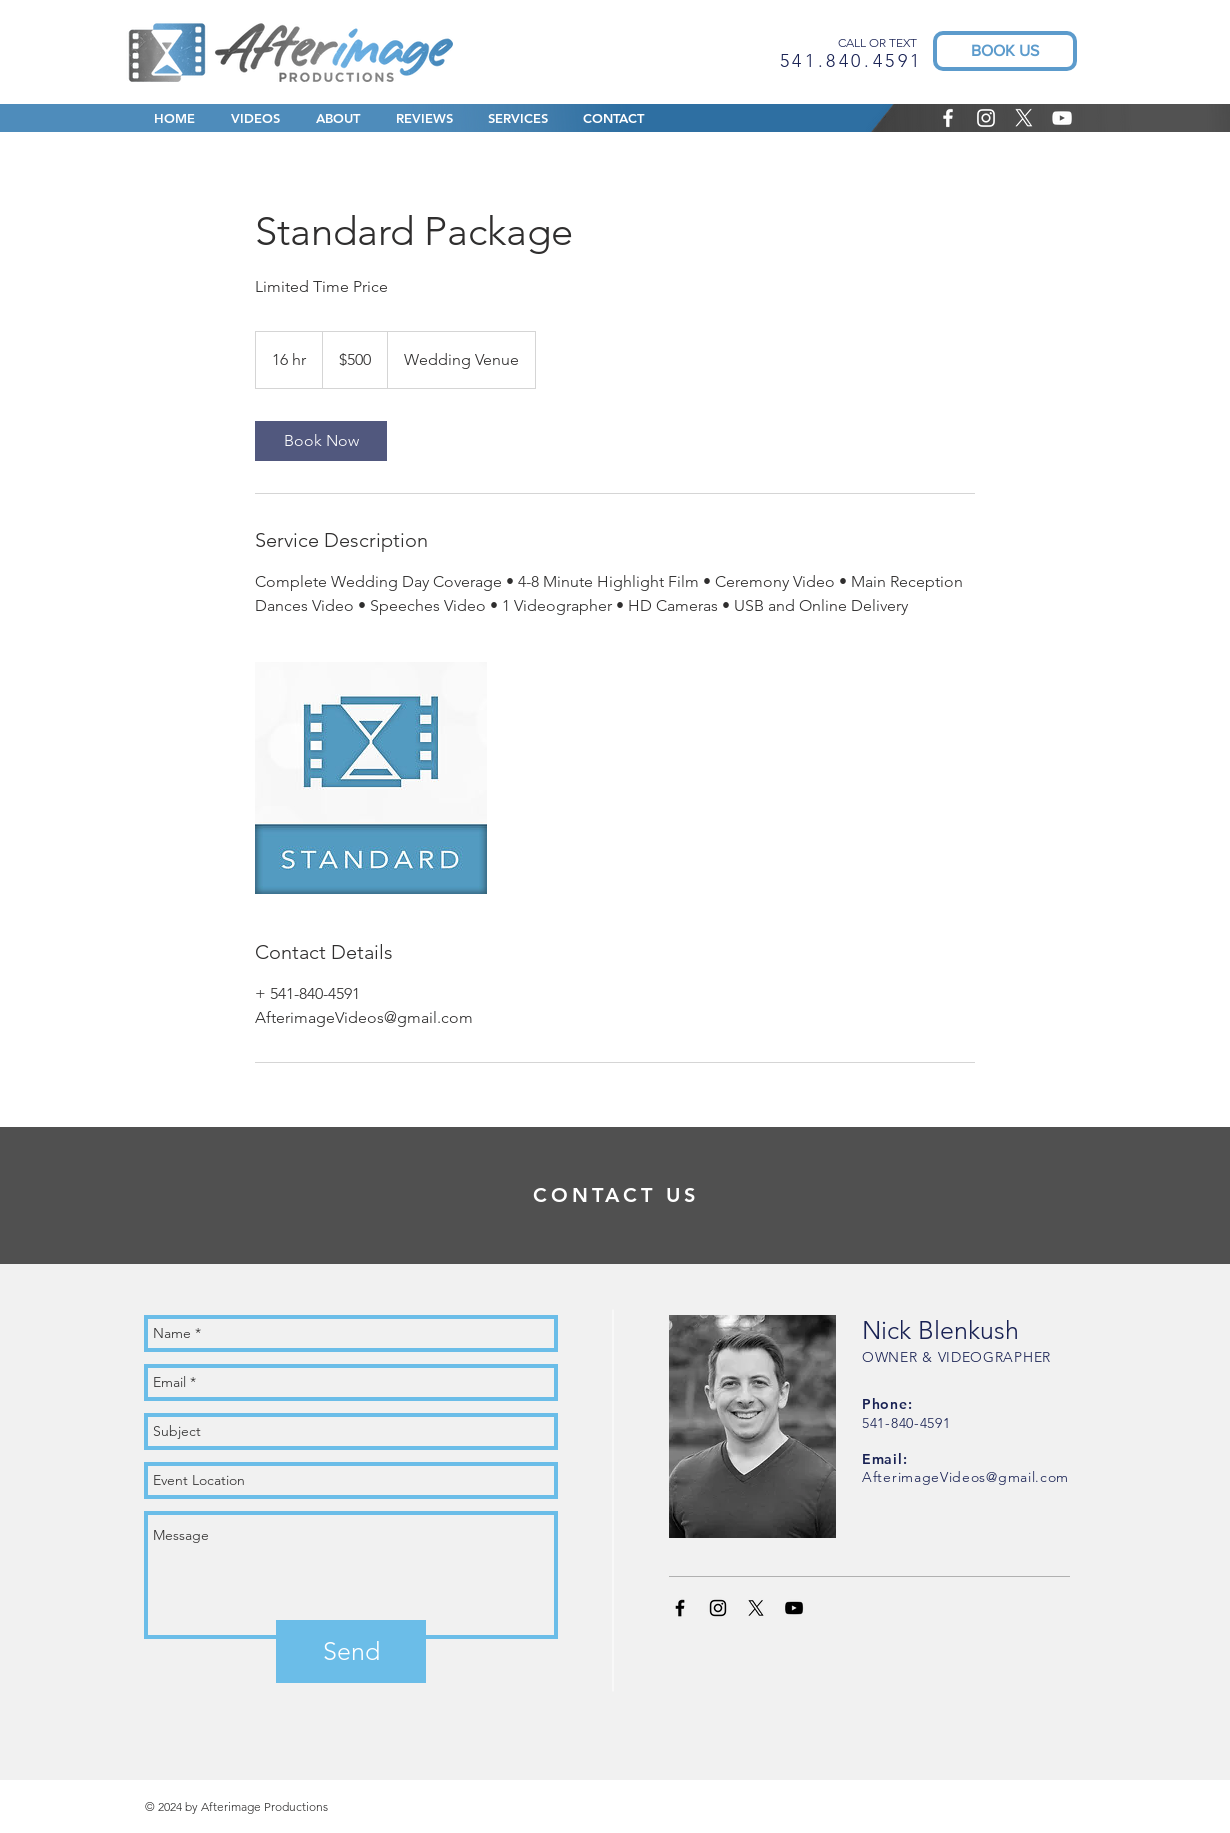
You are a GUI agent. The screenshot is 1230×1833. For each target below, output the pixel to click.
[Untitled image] (371, 778)
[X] (1024, 118)
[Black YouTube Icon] (794, 1608)
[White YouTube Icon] (1062, 118)
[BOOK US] (1005, 51)
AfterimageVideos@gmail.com (965, 1477)
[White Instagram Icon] (986, 118)
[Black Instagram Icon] (718, 1608)
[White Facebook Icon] (948, 118)
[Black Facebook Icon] (680, 1608)
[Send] (351, 1651)
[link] (321, 441)
